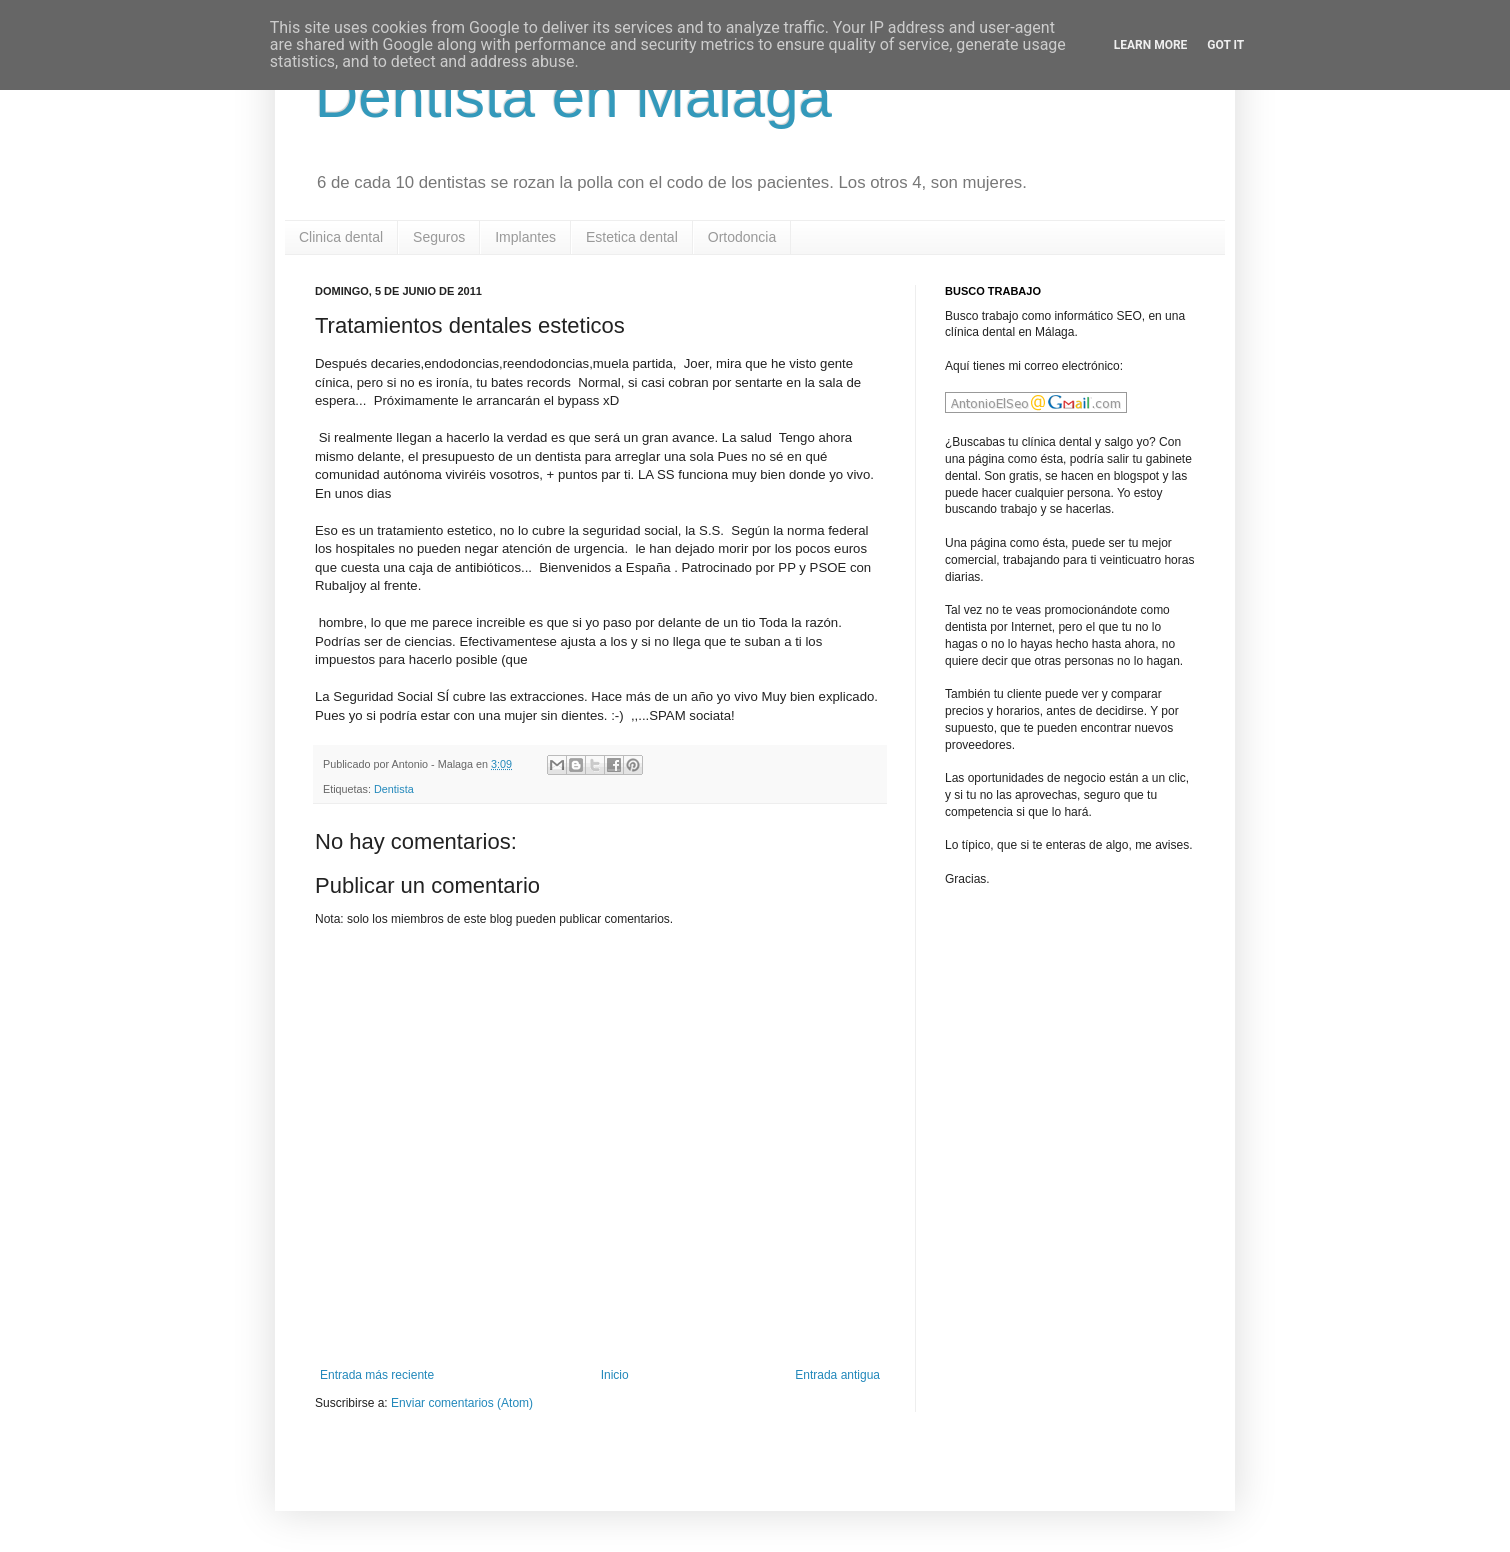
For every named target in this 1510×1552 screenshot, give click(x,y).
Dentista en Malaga (573, 96)
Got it (1225, 45)
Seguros (439, 237)
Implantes (525, 237)
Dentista (394, 789)
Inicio (615, 1375)
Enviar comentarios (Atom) (462, 1403)
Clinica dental (341, 237)
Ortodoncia (742, 237)
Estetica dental (632, 237)
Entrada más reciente (377, 1375)
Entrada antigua (837, 1375)
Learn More (1151, 45)
